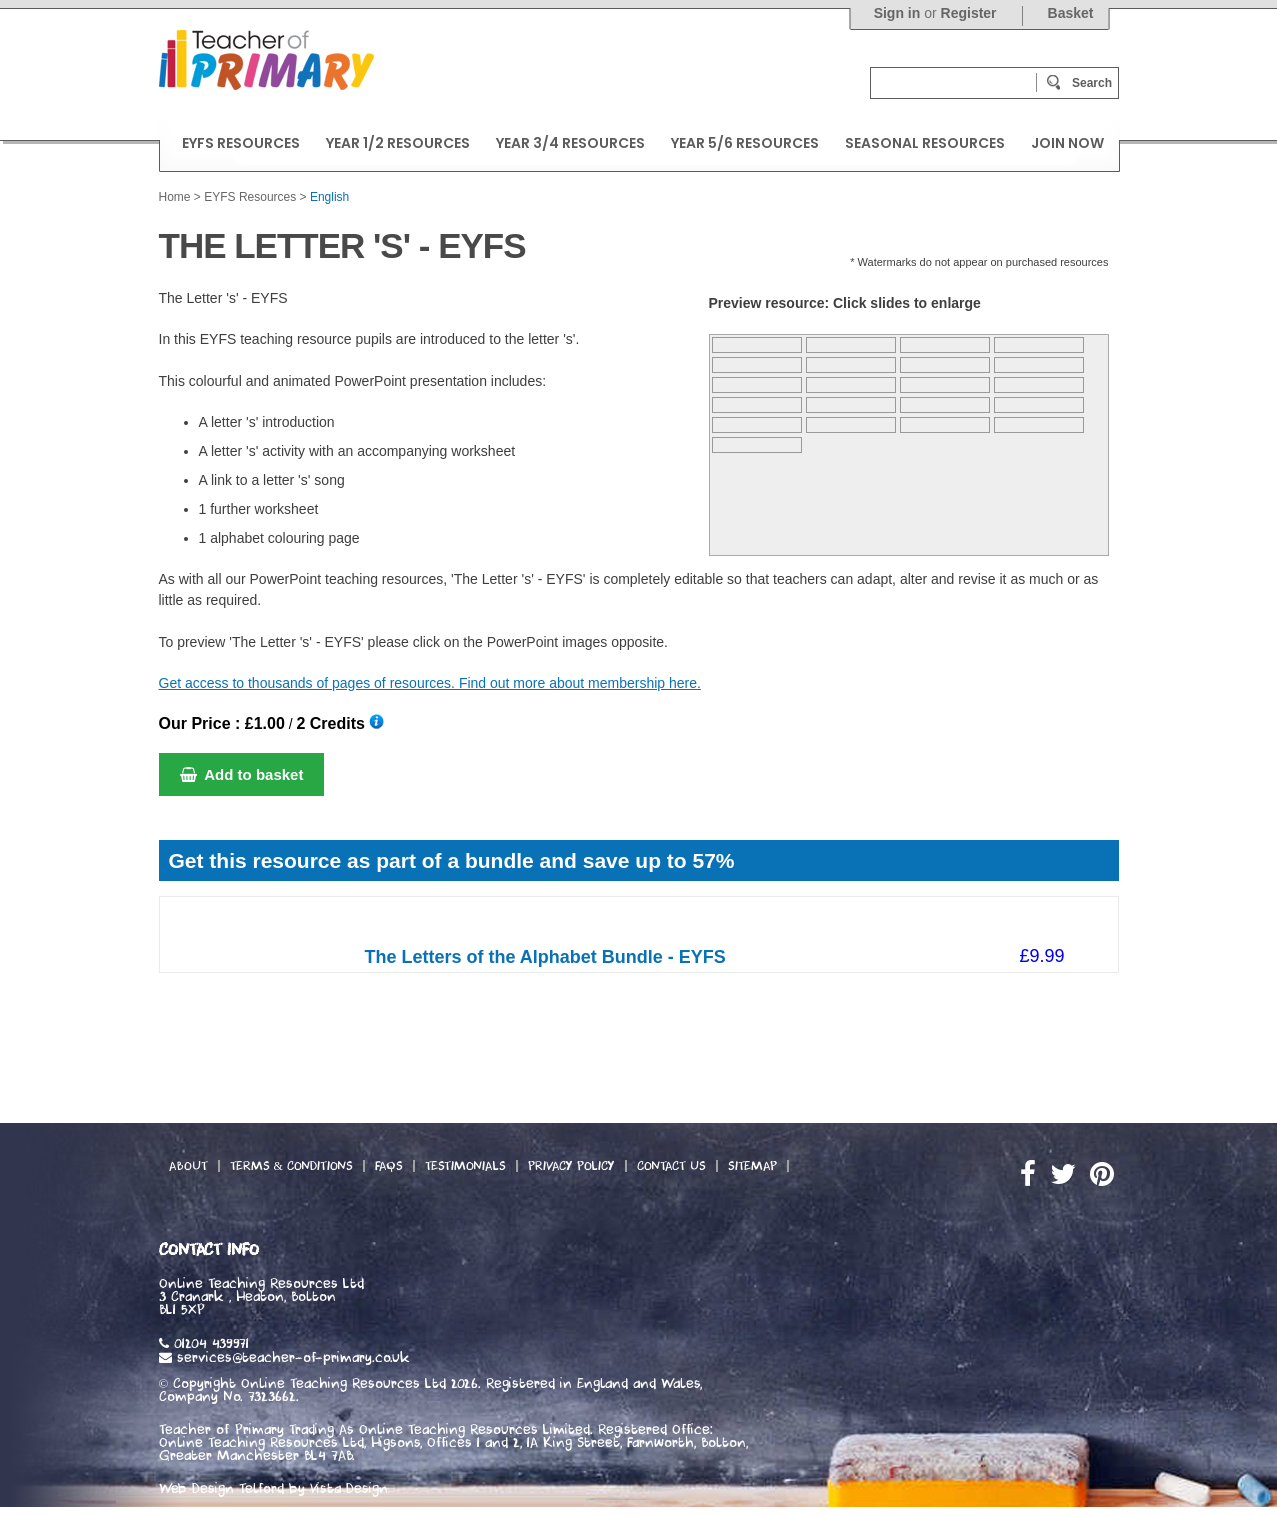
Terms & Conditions (291, 1166)
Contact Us (671, 1166)
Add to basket (242, 774)
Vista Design (349, 1489)
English (329, 197)
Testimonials (465, 1166)
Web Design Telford (221, 1489)
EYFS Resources (250, 197)
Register (969, 13)
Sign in (897, 13)
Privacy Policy (571, 1166)
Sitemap (752, 1166)
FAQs (389, 1166)
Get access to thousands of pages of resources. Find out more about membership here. (430, 683)
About (188, 1166)
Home (175, 197)
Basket (1071, 13)
